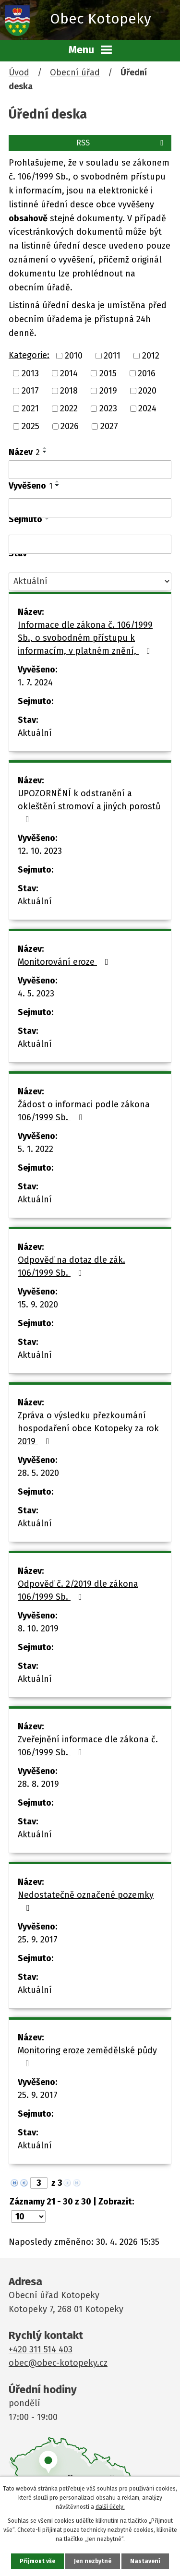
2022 (69, 408)
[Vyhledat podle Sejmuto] (90, 544)
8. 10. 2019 (38, 1628)
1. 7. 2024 (35, 682)
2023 (108, 408)
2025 (30, 426)
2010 (74, 355)
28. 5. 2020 (38, 1473)
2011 (112, 355)
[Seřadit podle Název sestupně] (45, 452)
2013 (30, 373)
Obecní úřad (75, 72)
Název (24, 452)
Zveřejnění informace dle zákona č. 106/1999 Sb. (88, 1746)
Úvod (19, 72)
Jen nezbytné (92, 2561)
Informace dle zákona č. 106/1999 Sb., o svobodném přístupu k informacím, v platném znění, (86, 638)
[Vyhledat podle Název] (90, 469)
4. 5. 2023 (36, 993)
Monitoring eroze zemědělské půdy (87, 2056)
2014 (69, 373)
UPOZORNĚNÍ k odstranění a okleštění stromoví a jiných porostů (89, 806)
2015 (108, 373)
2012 (150, 355)
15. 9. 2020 (38, 1304)
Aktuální (35, 733)
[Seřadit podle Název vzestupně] (45, 448)
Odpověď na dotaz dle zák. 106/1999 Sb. (71, 1266)
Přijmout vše (37, 2561)
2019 (108, 390)
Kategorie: (29, 355)
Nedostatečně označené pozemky (86, 1901)
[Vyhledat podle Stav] (90, 581)
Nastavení (145, 2561)
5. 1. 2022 (35, 1149)
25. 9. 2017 (38, 1939)
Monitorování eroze (65, 962)
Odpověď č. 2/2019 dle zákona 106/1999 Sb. (78, 1590)
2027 (109, 426)
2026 (69, 426)
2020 (147, 390)
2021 (30, 408)
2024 (147, 408)
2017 (30, 390)
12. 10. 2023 (40, 851)
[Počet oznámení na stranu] (28, 2216)
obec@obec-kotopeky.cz (58, 2363)
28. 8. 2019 (38, 1784)
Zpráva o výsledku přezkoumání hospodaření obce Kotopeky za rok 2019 (88, 1428)
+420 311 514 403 (40, 2349)
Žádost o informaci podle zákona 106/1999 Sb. (84, 1111)
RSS (121, 142)
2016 (147, 373)
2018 (69, 390)
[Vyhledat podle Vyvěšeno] (90, 507)
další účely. (110, 2507)
